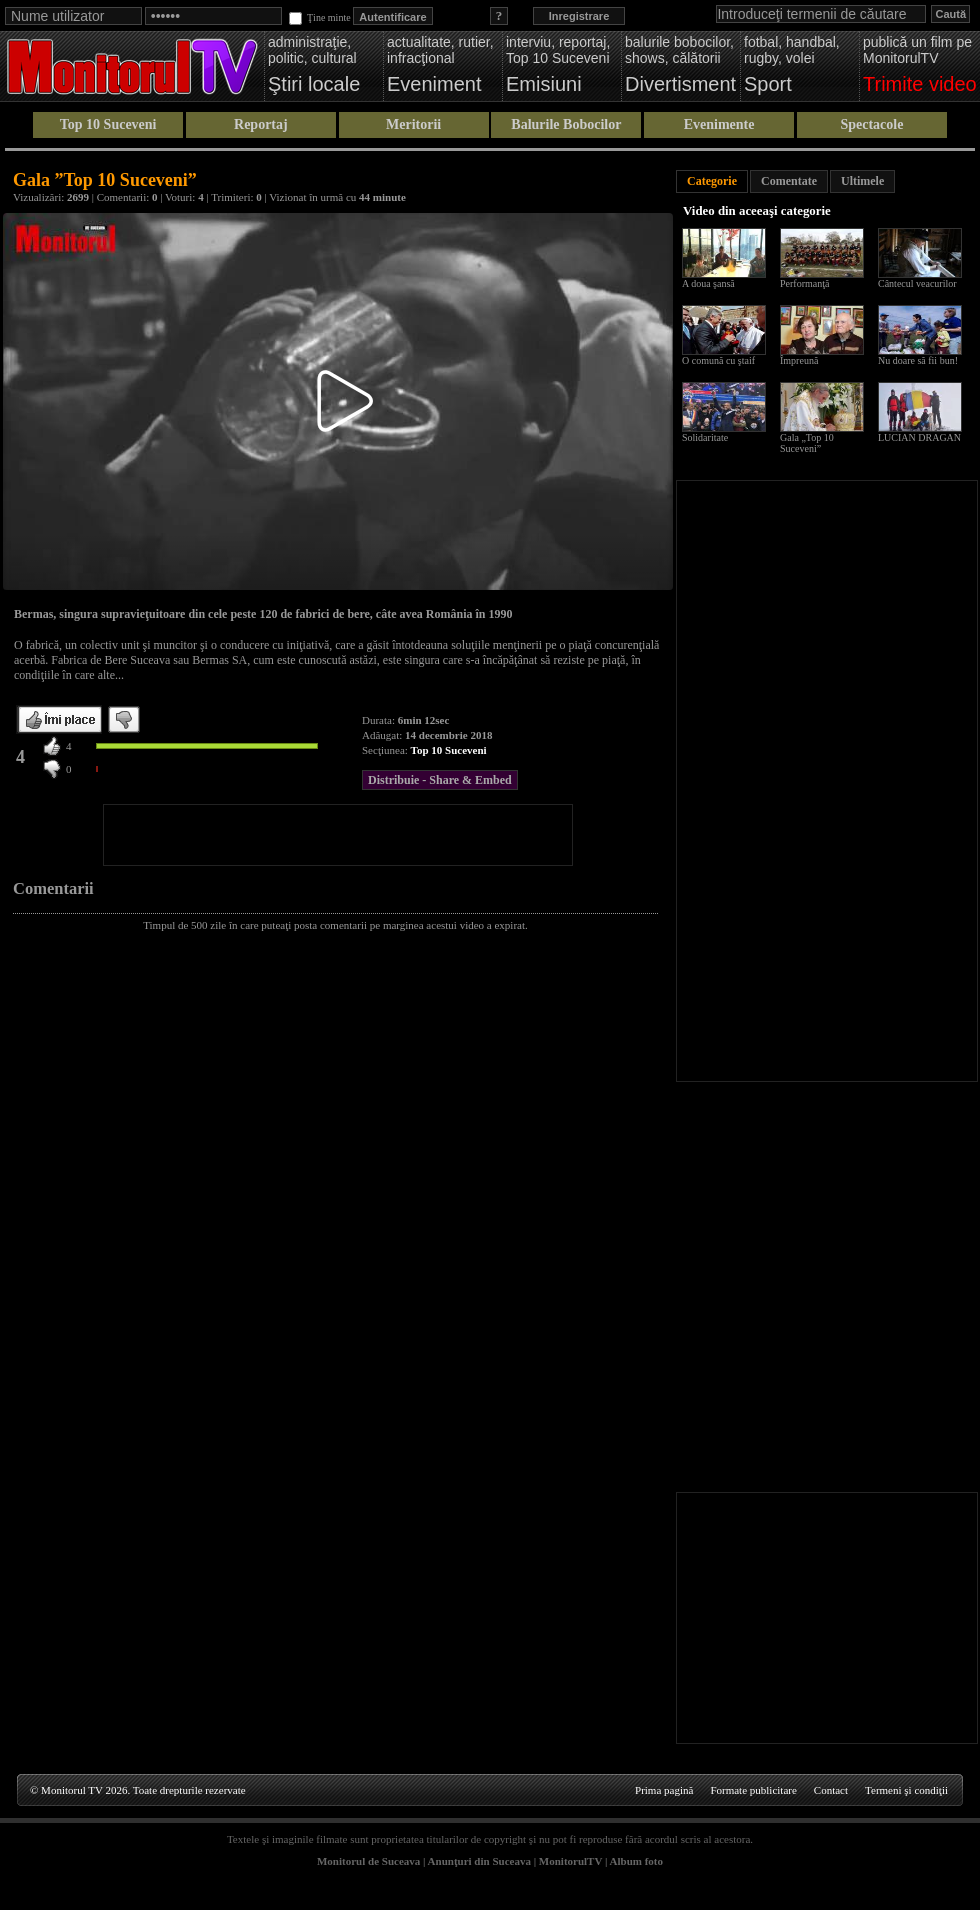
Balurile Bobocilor (566, 124)
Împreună (799, 360)
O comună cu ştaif (718, 360)
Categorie (712, 181)
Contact (831, 1790)
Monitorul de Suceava (368, 1861)
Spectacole (871, 124)
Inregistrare (579, 16)
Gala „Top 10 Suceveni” (807, 443)
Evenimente (719, 124)
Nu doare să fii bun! (918, 360)
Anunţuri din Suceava (479, 1861)
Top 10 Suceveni (108, 124)
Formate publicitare (753, 1790)
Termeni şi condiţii (906, 1790)
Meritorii (413, 124)
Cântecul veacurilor (917, 283)
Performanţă (804, 283)
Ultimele (862, 181)
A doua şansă (708, 283)
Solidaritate (705, 437)
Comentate (789, 181)
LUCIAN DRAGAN (919, 437)
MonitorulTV (570, 1861)
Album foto (636, 1861)
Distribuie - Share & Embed (440, 780)
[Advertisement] (338, 835)
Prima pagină (664, 1790)
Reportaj (261, 124)
